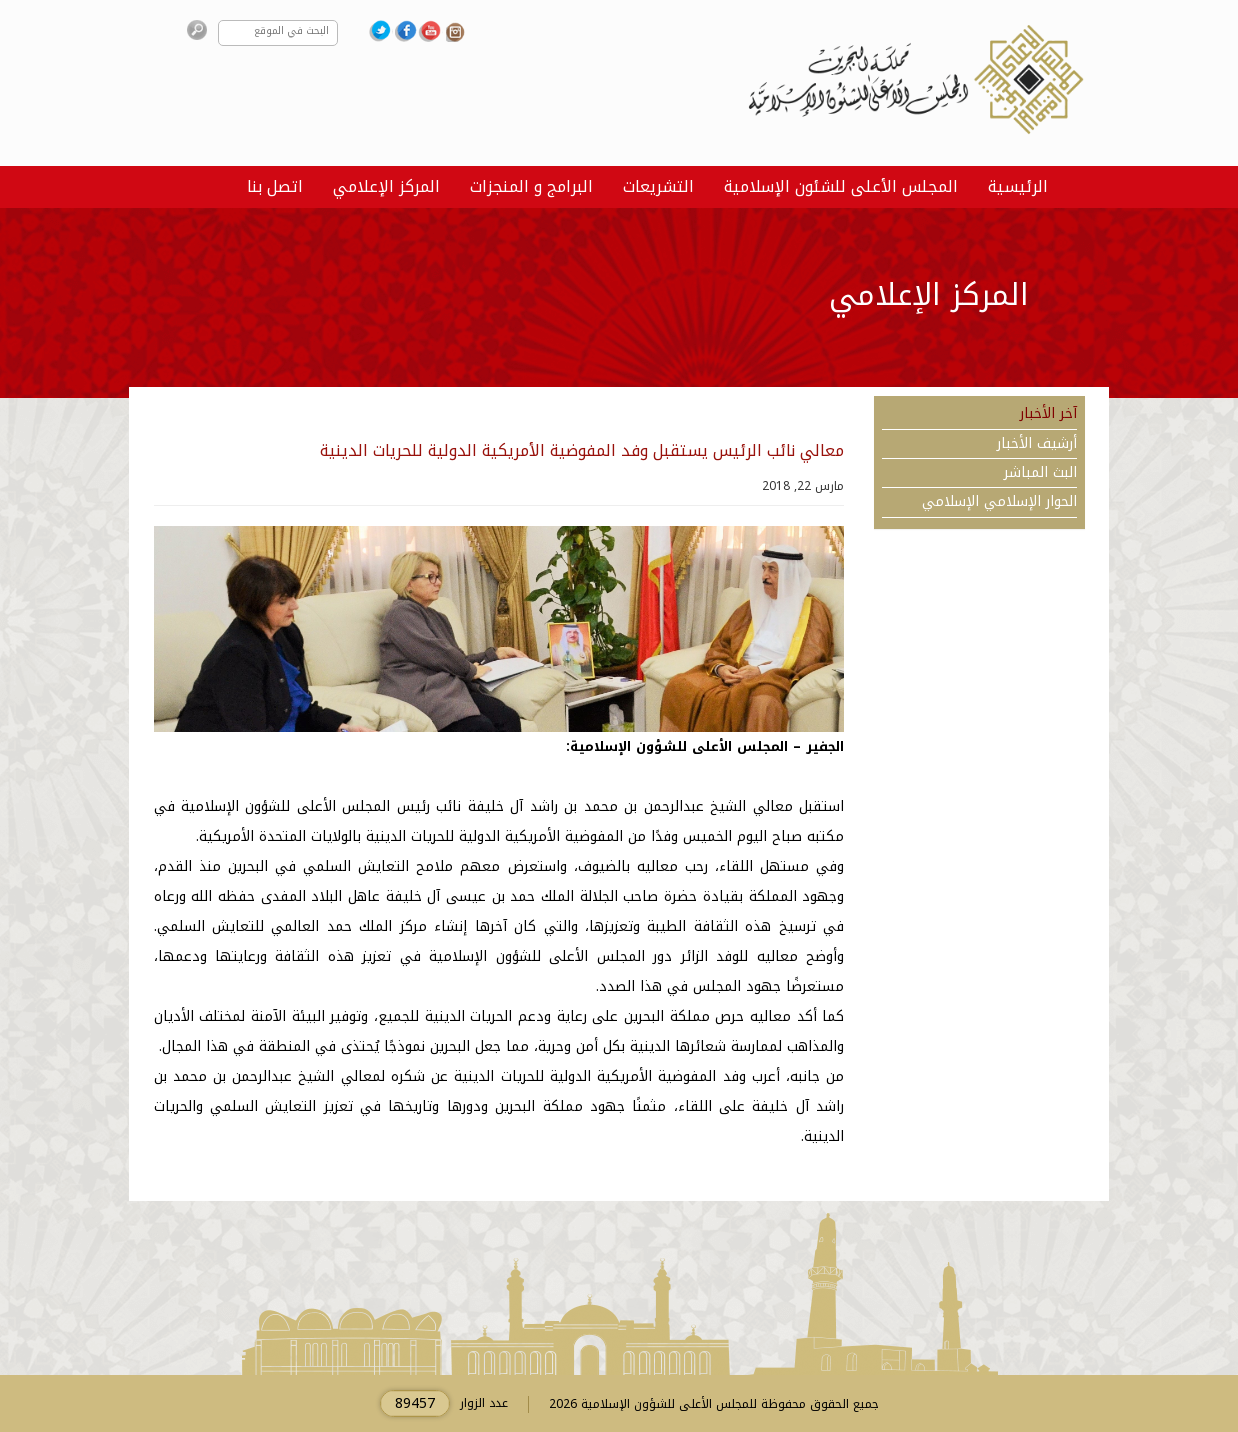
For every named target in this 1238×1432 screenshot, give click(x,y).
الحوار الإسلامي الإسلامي (999, 502)
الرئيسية (1018, 186)
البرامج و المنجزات (531, 186)
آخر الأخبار (1048, 414)
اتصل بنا (275, 186)
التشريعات (658, 186)
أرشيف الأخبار (1037, 444)
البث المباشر (1040, 473)
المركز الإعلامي (386, 186)
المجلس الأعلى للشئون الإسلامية (841, 186)
